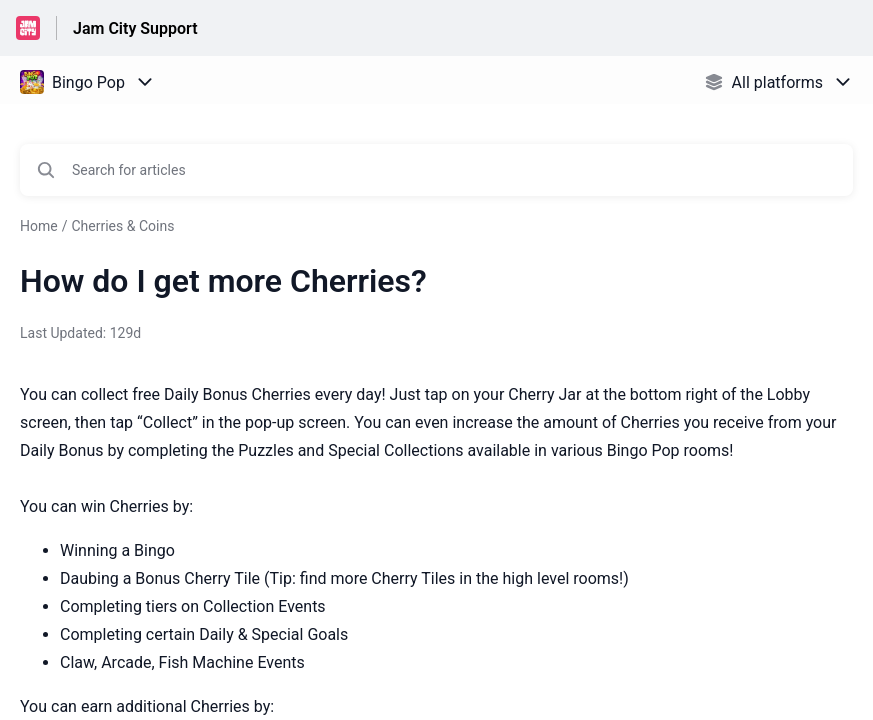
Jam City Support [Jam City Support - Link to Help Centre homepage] (135, 28)
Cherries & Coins (122, 226)
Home (39, 226)
